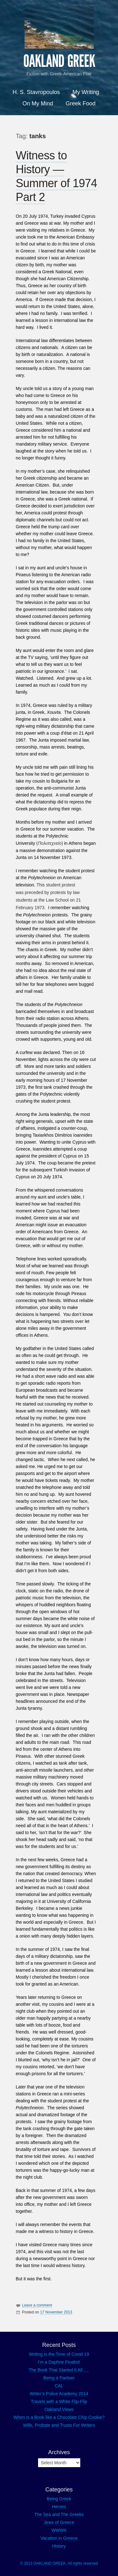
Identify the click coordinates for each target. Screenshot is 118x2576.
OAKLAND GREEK (59, 61)
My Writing (85, 92)
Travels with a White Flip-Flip (59, 2401)
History (59, 2546)
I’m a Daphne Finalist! (59, 2362)
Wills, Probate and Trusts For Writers (59, 2425)
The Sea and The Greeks (59, 2514)
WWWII (59, 2530)
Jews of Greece (59, 2522)
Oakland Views (59, 2409)
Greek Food (80, 103)
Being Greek (59, 2498)
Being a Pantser (59, 2377)
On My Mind (37, 103)
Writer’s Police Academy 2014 (59, 2393)
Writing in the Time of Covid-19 (59, 2354)
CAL (59, 2385)
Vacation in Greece (58, 2538)
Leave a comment (37, 2305)
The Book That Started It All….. (59, 2369)
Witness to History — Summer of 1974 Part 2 (56, 176)
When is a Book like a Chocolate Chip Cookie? (59, 2417)
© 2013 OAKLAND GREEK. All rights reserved (59, 2563)
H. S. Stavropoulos (36, 92)
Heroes (59, 2506)
